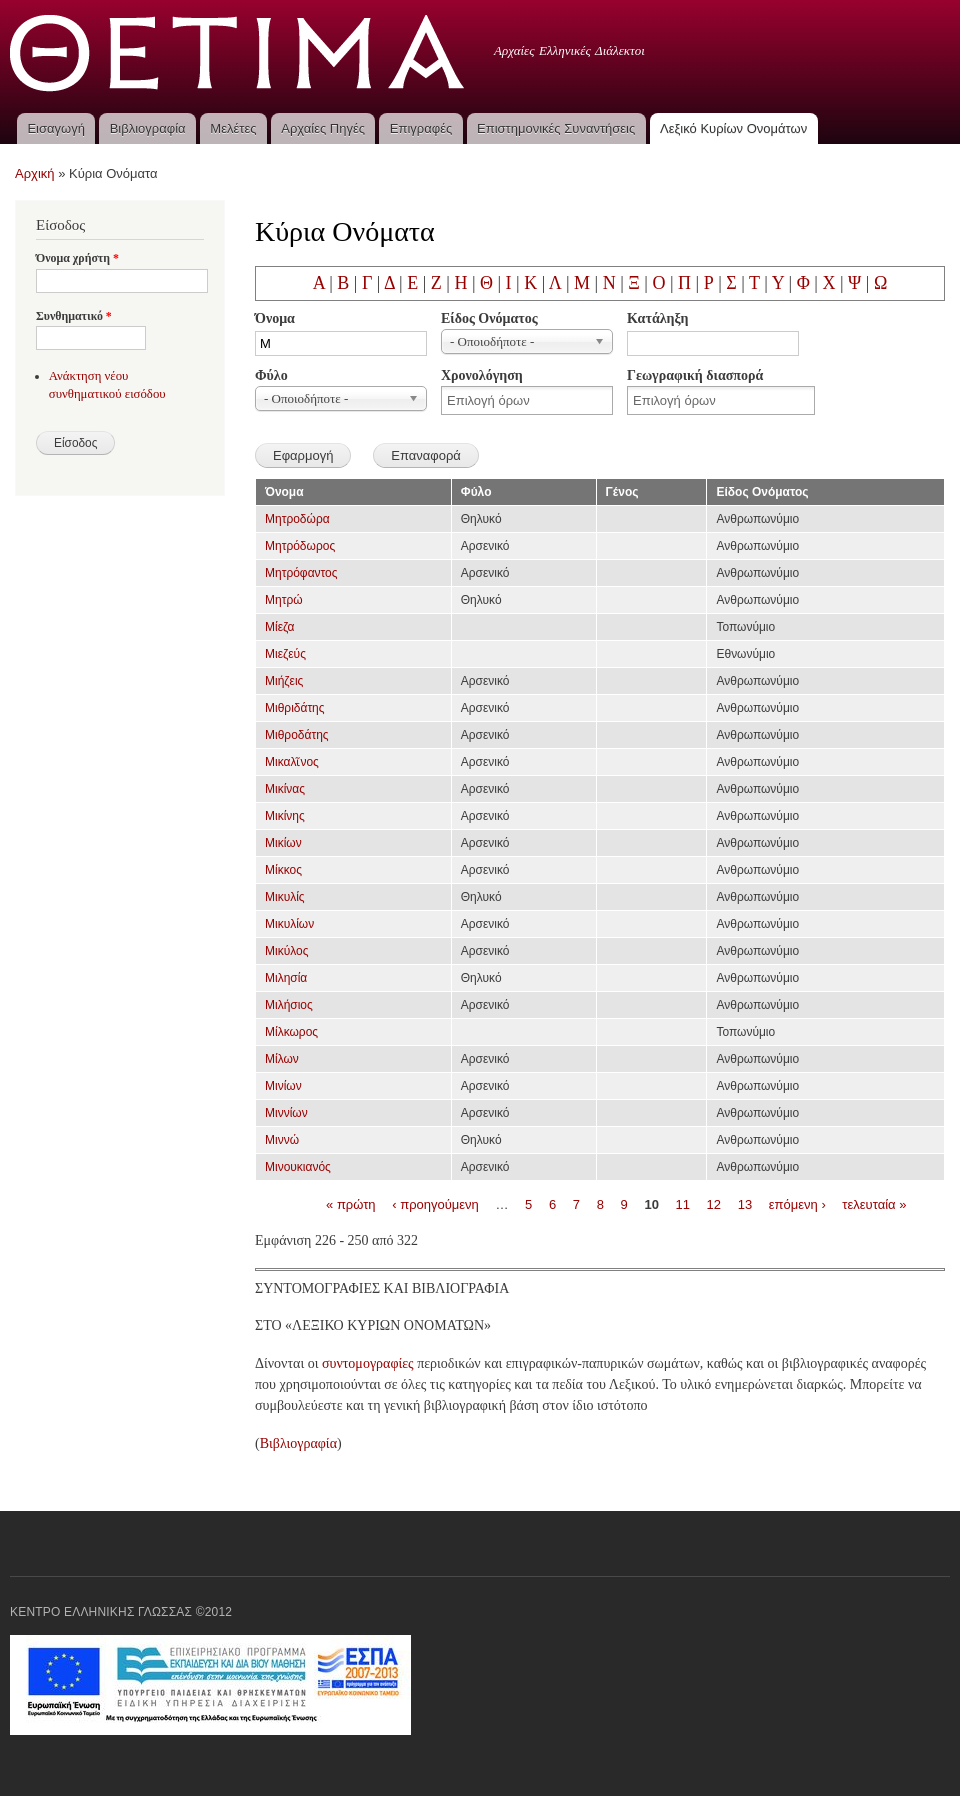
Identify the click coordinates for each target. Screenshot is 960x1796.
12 (714, 1203)
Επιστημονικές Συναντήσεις (556, 128)
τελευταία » (874, 1203)
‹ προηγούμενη (435, 1203)
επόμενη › (797, 1203)
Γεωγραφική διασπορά (695, 375)
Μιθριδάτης (295, 708)
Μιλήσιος (289, 1005)
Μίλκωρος (291, 1032)
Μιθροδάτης (297, 735)
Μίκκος (283, 870)
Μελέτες (233, 128)
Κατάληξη (657, 318)
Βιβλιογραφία (148, 128)
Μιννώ (282, 1140)
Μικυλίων (289, 924)
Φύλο (271, 375)
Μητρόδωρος (300, 546)
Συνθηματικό (74, 316)
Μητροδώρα (297, 519)
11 (683, 1203)
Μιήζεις (284, 681)
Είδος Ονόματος (489, 318)
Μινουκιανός (298, 1167)
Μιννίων (286, 1113)
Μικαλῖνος (292, 762)
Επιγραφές (421, 128)
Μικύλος (286, 951)
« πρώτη (351, 1203)
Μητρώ (284, 600)
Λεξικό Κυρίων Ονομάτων (733, 128)
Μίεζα (279, 627)
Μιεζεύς (285, 654)
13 (745, 1203)
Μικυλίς (285, 897)
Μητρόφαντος (301, 573)
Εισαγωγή (55, 128)
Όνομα (275, 318)
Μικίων (283, 843)
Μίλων (282, 1059)
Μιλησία (286, 978)
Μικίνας (285, 789)
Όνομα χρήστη (77, 258)
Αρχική (35, 173)
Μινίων (283, 1086)
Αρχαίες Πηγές (323, 128)
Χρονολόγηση (482, 375)
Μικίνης (285, 816)
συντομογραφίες (368, 1363)
